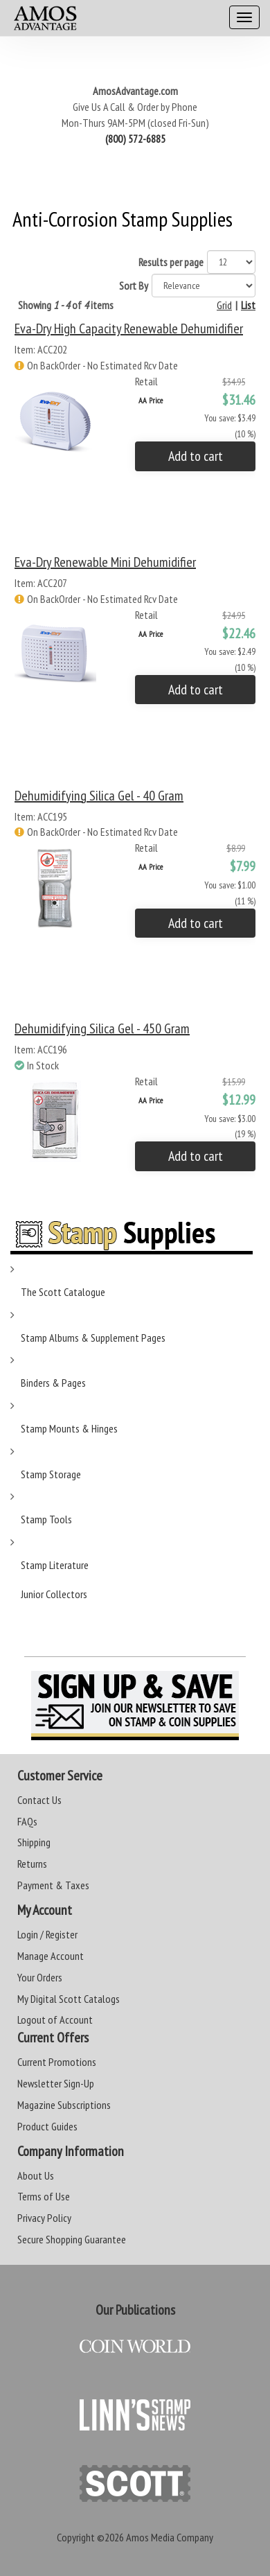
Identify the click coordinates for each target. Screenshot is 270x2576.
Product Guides (47, 2126)
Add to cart (195, 456)
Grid (224, 305)
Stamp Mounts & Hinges (69, 1428)
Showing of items (66, 305)
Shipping (34, 1842)
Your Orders (39, 1977)
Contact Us (39, 1800)
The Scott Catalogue (63, 1292)
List (248, 305)
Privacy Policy (44, 2218)
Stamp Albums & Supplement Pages (93, 1337)
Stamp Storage (51, 1474)
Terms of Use (43, 2196)
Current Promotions (56, 2062)
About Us (35, 2175)
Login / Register (47, 1934)
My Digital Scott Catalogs (68, 1999)
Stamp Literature (55, 1565)
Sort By (133, 285)
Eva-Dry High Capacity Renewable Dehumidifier (129, 328)
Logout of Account (55, 2019)
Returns (32, 1863)
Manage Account (50, 1956)
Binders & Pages (53, 1383)
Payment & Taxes (53, 1885)
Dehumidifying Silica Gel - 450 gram (102, 1028)
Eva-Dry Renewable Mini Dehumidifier (105, 562)
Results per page (171, 262)
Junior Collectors (54, 1594)
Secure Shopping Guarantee (71, 2239)
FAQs (27, 1821)
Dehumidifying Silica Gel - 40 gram (99, 796)
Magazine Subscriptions (64, 2105)
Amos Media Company (169, 2537)
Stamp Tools (46, 1519)
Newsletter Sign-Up (55, 2083)
